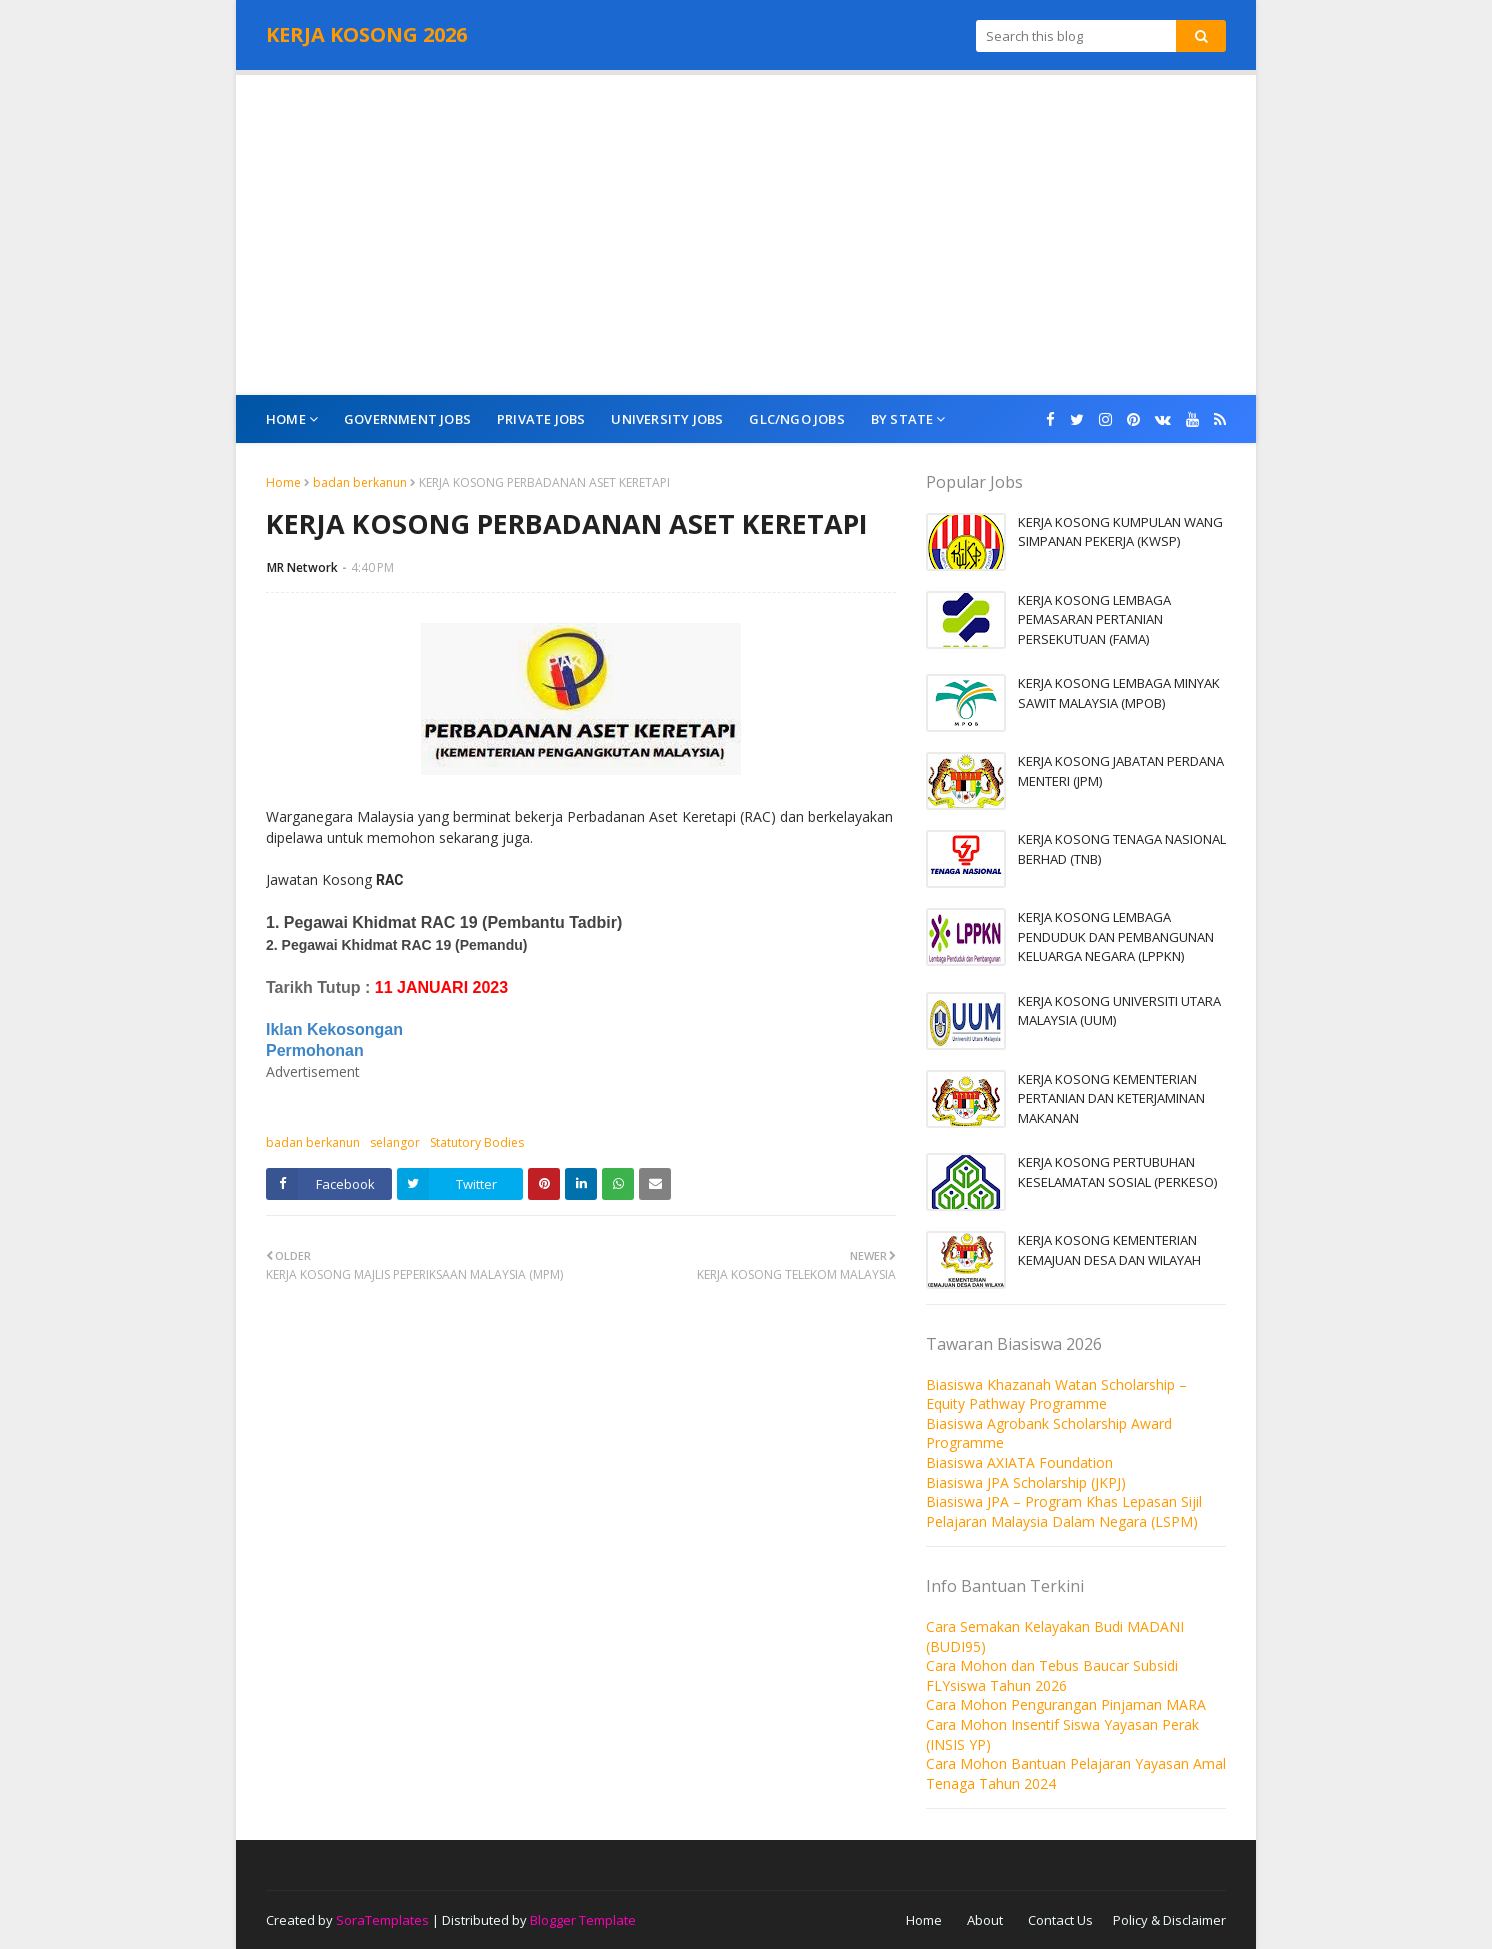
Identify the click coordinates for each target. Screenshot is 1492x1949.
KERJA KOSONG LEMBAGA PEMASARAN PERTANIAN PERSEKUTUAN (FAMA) (1094, 619)
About (985, 1920)
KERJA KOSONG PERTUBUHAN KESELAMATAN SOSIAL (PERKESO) (1117, 1172)
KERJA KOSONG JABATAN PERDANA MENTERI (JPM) (1121, 771)
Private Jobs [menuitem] (541, 419)
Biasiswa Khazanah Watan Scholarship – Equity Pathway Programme (1056, 1394)
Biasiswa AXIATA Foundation (1019, 1462)
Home (283, 482)
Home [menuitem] (286, 419)
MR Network (302, 567)
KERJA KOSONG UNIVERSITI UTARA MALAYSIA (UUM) (1119, 1011)
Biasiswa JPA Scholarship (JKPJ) (1026, 1482)
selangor (395, 1142)
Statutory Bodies (477, 1142)
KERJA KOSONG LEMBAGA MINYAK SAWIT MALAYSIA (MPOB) (1119, 693)
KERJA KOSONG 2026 (366, 34)
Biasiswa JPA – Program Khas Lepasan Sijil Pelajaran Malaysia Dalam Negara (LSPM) (1064, 1511)
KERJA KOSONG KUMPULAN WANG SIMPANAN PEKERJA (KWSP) (1120, 532)
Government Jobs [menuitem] (407, 419)
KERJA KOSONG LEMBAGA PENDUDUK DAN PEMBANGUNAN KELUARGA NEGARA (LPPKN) (1116, 936)
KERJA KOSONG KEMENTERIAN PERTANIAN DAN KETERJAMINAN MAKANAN (1111, 1098)
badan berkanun (360, 482)
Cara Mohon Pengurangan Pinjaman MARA (1066, 1704)
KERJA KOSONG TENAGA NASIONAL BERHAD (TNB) (1122, 849)
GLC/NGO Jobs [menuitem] (796, 419)
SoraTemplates (382, 1920)
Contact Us (1060, 1920)
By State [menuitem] (902, 419)
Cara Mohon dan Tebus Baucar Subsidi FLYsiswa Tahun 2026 (1052, 1675)
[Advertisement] (746, 235)
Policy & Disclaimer (1169, 1920)
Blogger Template (583, 1920)
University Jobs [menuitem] (667, 419)
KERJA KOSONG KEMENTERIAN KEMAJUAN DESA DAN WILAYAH (1109, 1250)
